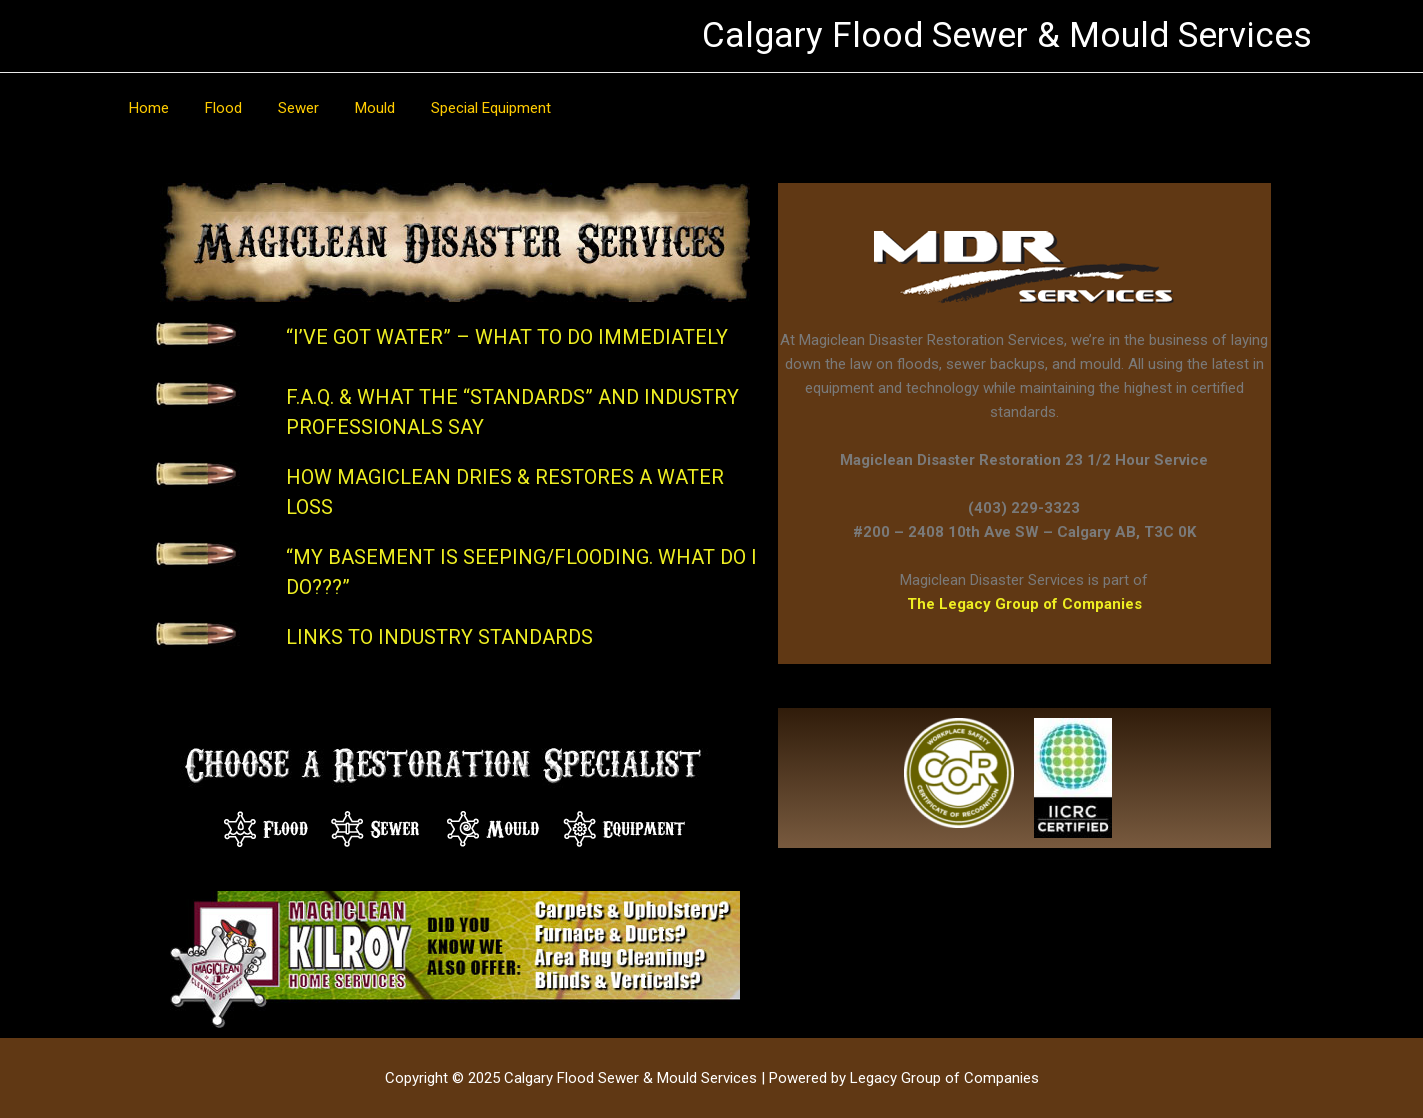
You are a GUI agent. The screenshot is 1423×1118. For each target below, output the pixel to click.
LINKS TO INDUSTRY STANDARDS (439, 637)
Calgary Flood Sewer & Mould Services (1007, 35)
